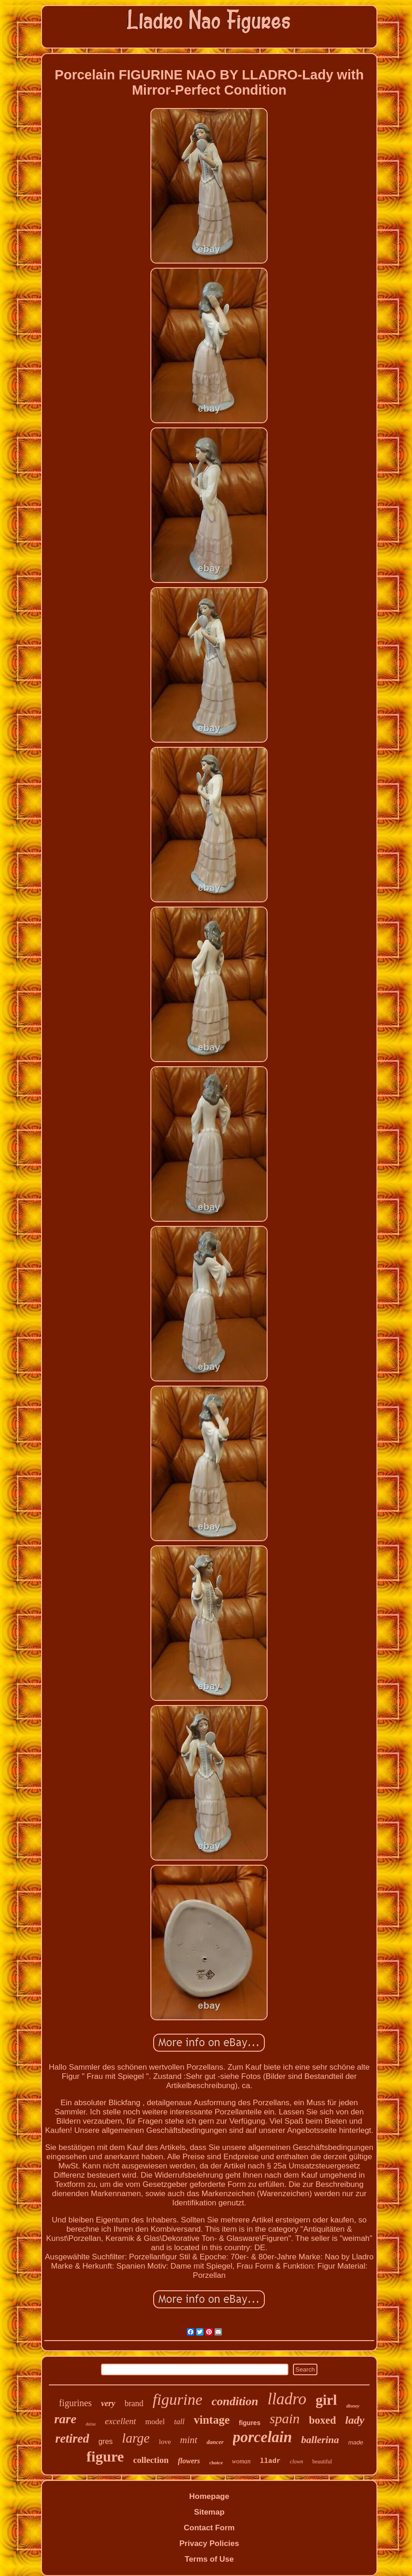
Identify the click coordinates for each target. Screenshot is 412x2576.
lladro (287, 2399)
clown (296, 2461)
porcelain (262, 2437)
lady (354, 2420)
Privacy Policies (209, 2543)
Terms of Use (209, 2559)
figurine (178, 2399)
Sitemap (209, 2512)
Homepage (209, 2496)
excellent (120, 2421)
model (155, 2421)
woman (241, 2461)
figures (250, 2422)
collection (151, 2460)
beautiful (322, 2461)
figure (105, 2456)
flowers (189, 2461)
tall (179, 2421)
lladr (270, 2461)
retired (72, 2438)
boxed (322, 2420)
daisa (91, 2423)
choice (216, 2462)
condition (235, 2401)
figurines (75, 2403)
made (356, 2442)
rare (65, 2419)
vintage (212, 2420)
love (165, 2441)
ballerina (320, 2439)
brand (134, 2403)
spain (284, 2418)
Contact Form (209, 2527)
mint (188, 2439)
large (135, 2438)
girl (326, 2400)
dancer (215, 2441)
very (108, 2403)
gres (105, 2441)
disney (352, 2405)
